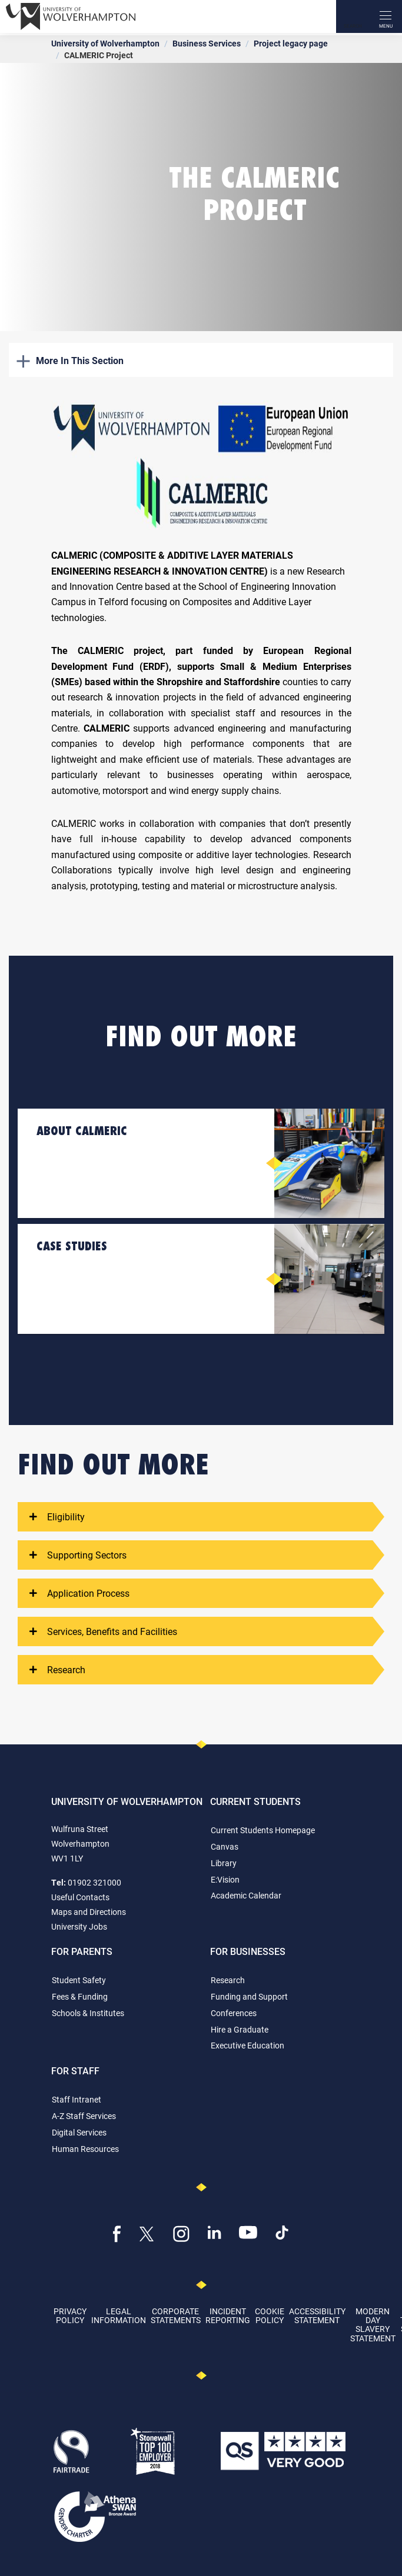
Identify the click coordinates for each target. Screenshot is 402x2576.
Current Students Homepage (263, 1830)
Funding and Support (249, 1996)
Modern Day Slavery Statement (373, 2324)
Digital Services (79, 2132)
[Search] (352, 16)
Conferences (234, 2012)
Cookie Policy (269, 2315)
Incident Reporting (227, 2315)
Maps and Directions (88, 1911)
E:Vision (225, 1879)
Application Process (79, 1593)
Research (57, 1670)
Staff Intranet (76, 2099)
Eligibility (57, 1517)
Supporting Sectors (78, 1555)
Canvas (224, 1846)
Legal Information (118, 2315)
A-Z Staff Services (84, 2115)
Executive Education (247, 2045)
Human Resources (85, 2148)
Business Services (206, 43)
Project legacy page (291, 43)
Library (224, 1862)
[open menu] (385, 16)
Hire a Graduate (239, 2029)
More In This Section (70, 360)
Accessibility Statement (317, 2315)
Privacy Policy (70, 2315)
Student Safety (79, 1980)
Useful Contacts (80, 1897)
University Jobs (79, 1926)
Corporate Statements (176, 2315)
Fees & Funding (80, 1996)
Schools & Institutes (88, 2012)
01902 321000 (94, 1882)
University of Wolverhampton (105, 43)
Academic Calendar (246, 1895)
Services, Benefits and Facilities (103, 1631)
